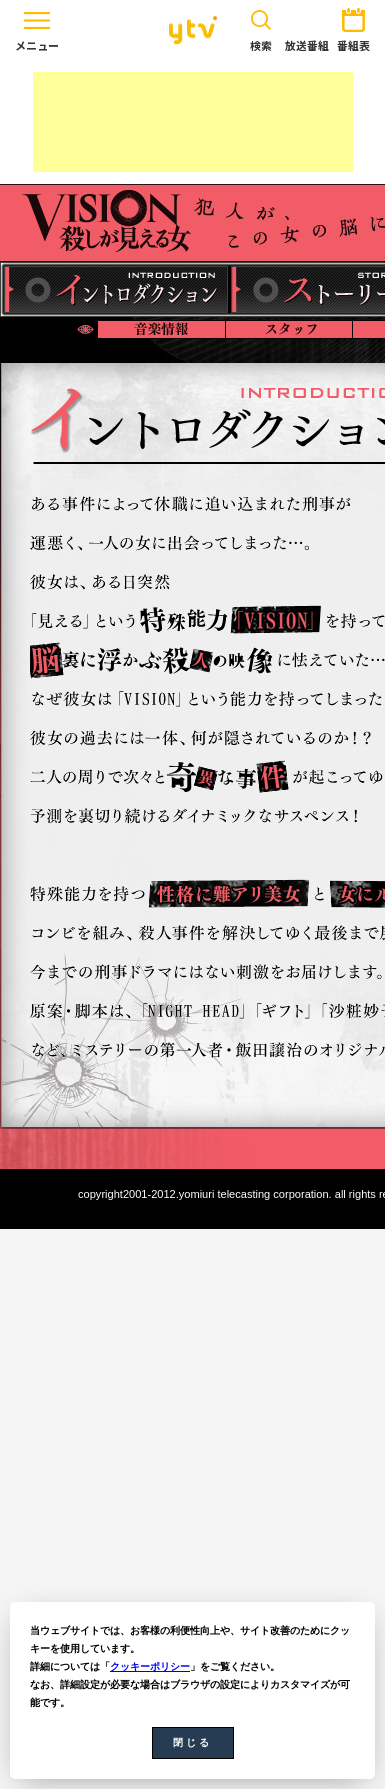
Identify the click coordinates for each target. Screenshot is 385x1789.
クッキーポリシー (150, 1666)
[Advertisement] (193, 122)
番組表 (353, 26)
